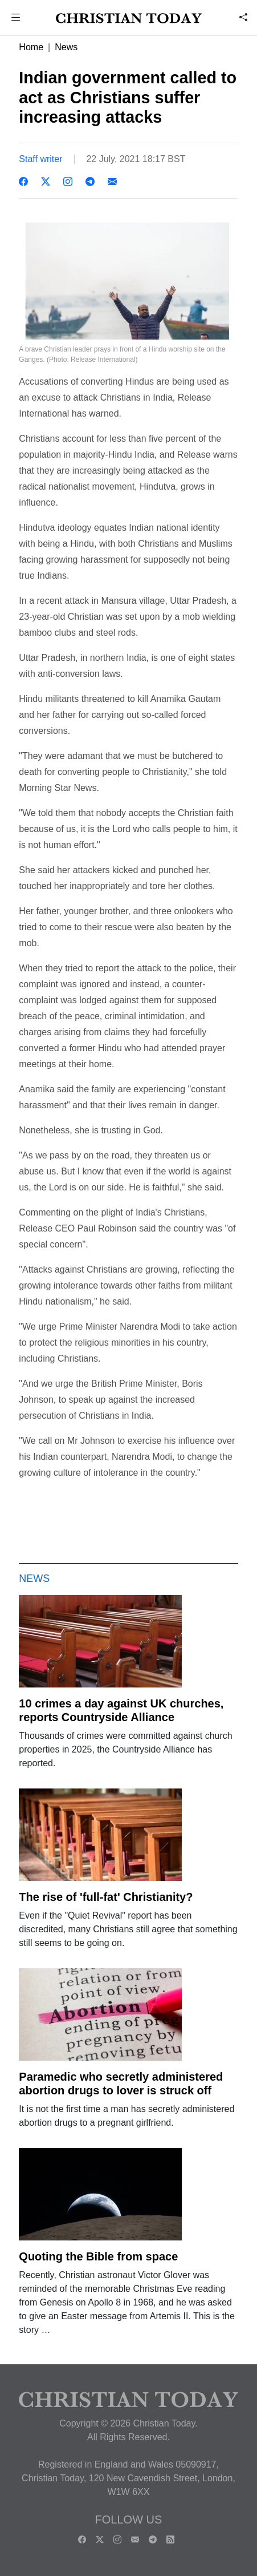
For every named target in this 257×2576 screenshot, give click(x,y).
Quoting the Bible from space (98, 2256)
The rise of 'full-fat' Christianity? (106, 1897)
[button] (16, 18)
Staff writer (40, 159)
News (66, 47)
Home (31, 47)
